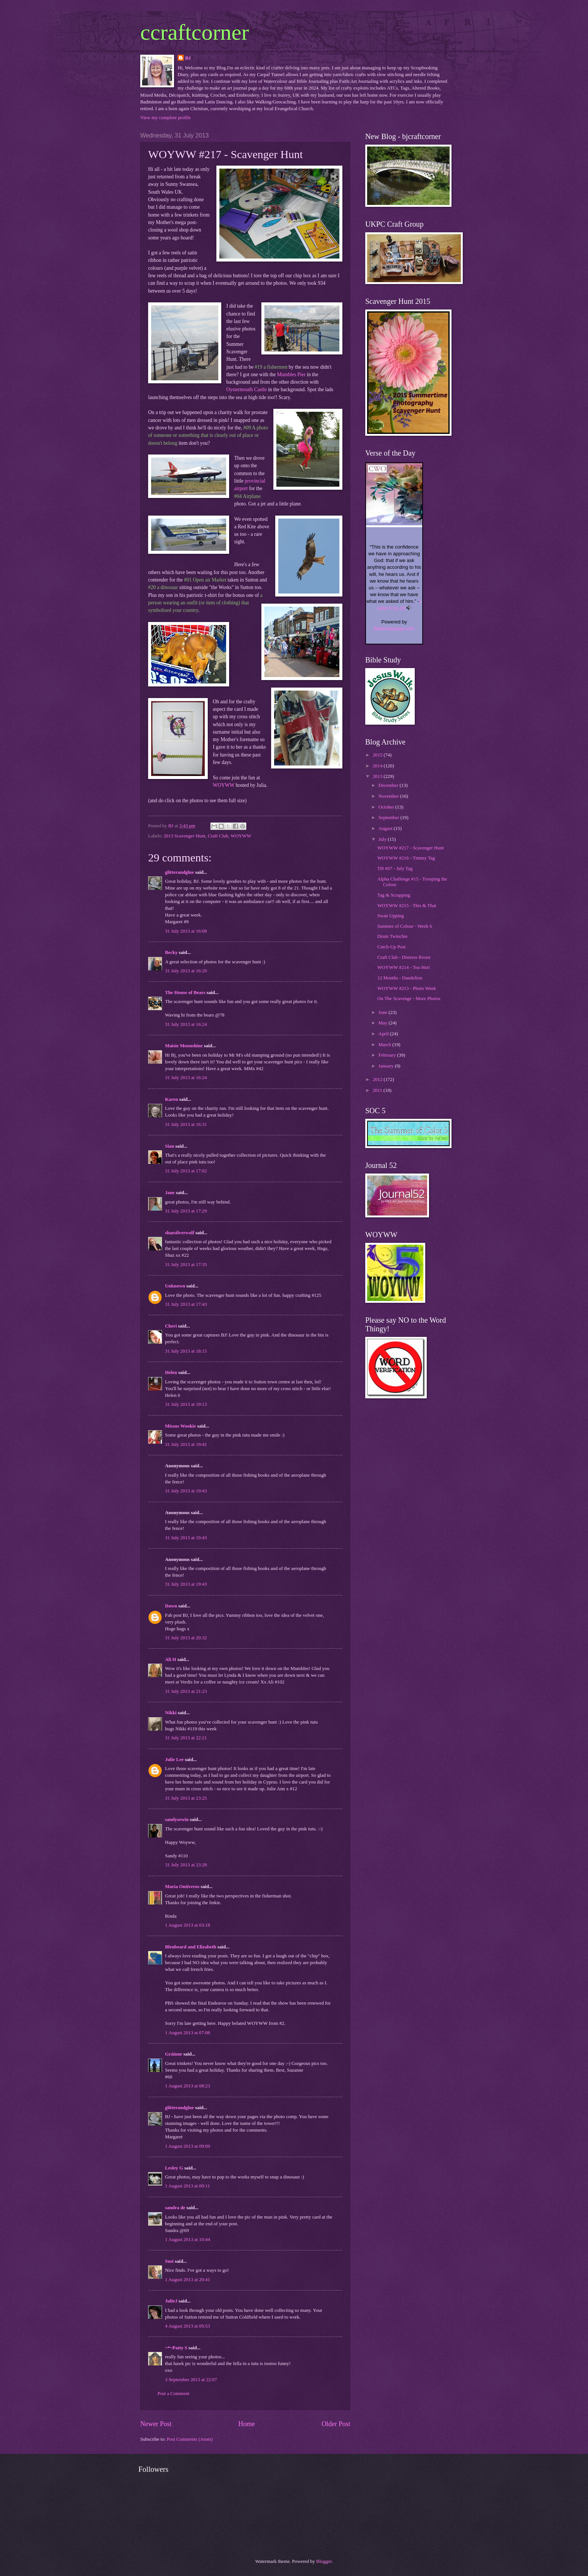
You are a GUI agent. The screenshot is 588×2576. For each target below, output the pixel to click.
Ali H (170, 1659)
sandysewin (177, 1819)
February (387, 1055)
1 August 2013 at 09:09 (187, 2146)
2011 (378, 1090)
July (383, 839)
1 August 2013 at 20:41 (187, 2279)
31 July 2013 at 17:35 (186, 1264)
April (384, 1033)
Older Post (335, 2424)
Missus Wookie (180, 1426)
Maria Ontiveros (182, 1886)
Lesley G (174, 2168)
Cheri (171, 1326)
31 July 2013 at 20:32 (186, 1637)
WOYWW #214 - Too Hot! (403, 967)
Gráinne (173, 2054)
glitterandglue (179, 872)
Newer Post (156, 2424)
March (385, 1044)
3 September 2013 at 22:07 (191, 2379)
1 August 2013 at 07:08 (187, 2032)
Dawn (171, 1606)
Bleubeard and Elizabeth (190, 1947)
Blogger (324, 2561)
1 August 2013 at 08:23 (187, 2086)
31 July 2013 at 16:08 (186, 931)
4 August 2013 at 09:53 (187, 2326)
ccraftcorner (194, 32)
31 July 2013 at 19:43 (186, 1491)
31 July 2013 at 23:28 (186, 1864)
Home (246, 2424)
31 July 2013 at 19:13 (186, 1404)
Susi (169, 2261)
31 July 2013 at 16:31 (186, 1124)
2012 (378, 1079)
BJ (188, 58)
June (383, 1012)
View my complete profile (165, 117)
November (389, 796)
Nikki (171, 1712)
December (388, 785)
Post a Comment (173, 2393)
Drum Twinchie (392, 936)
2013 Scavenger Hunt (185, 836)
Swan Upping (390, 915)
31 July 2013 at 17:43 (186, 1304)
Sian (169, 1146)
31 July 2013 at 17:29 (186, 1211)
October (386, 807)
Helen (171, 1372)
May (383, 1023)
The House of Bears (185, 992)
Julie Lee (174, 1759)
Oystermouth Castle (246, 389)
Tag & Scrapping (393, 895)
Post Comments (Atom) (190, 2439)
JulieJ (171, 2301)
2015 (378, 755)
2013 (378, 776)
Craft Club (218, 836)
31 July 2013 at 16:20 (186, 970)
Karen (171, 1099)
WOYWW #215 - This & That (406, 905)
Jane (170, 1192)
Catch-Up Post (391, 946)
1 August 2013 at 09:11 (187, 2186)
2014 (378, 765)
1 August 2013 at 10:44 (187, 2239)
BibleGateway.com (394, 628)
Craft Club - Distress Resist (403, 957)
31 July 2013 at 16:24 (186, 1024)
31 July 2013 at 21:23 (186, 1691)
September (389, 817)
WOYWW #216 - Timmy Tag (406, 858)
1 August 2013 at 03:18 (187, 1925)
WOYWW (224, 785)
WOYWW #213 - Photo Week (406, 988)
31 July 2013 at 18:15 (186, 1351)
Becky (171, 952)
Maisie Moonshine (184, 1045)
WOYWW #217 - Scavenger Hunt (410, 848)
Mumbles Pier (291, 374)
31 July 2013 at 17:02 (186, 1171)
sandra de (175, 2207)
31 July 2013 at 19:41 (186, 1444)
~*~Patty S (176, 2347)
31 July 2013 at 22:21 (186, 1737)
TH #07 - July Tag (394, 868)
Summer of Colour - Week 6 (404, 926)
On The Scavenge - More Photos (408, 998)
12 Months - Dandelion (399, 978)
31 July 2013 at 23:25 (186, 1798)
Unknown (175, 1286)
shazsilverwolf (179, 1232)
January (386, 1066)
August (385, 828)
